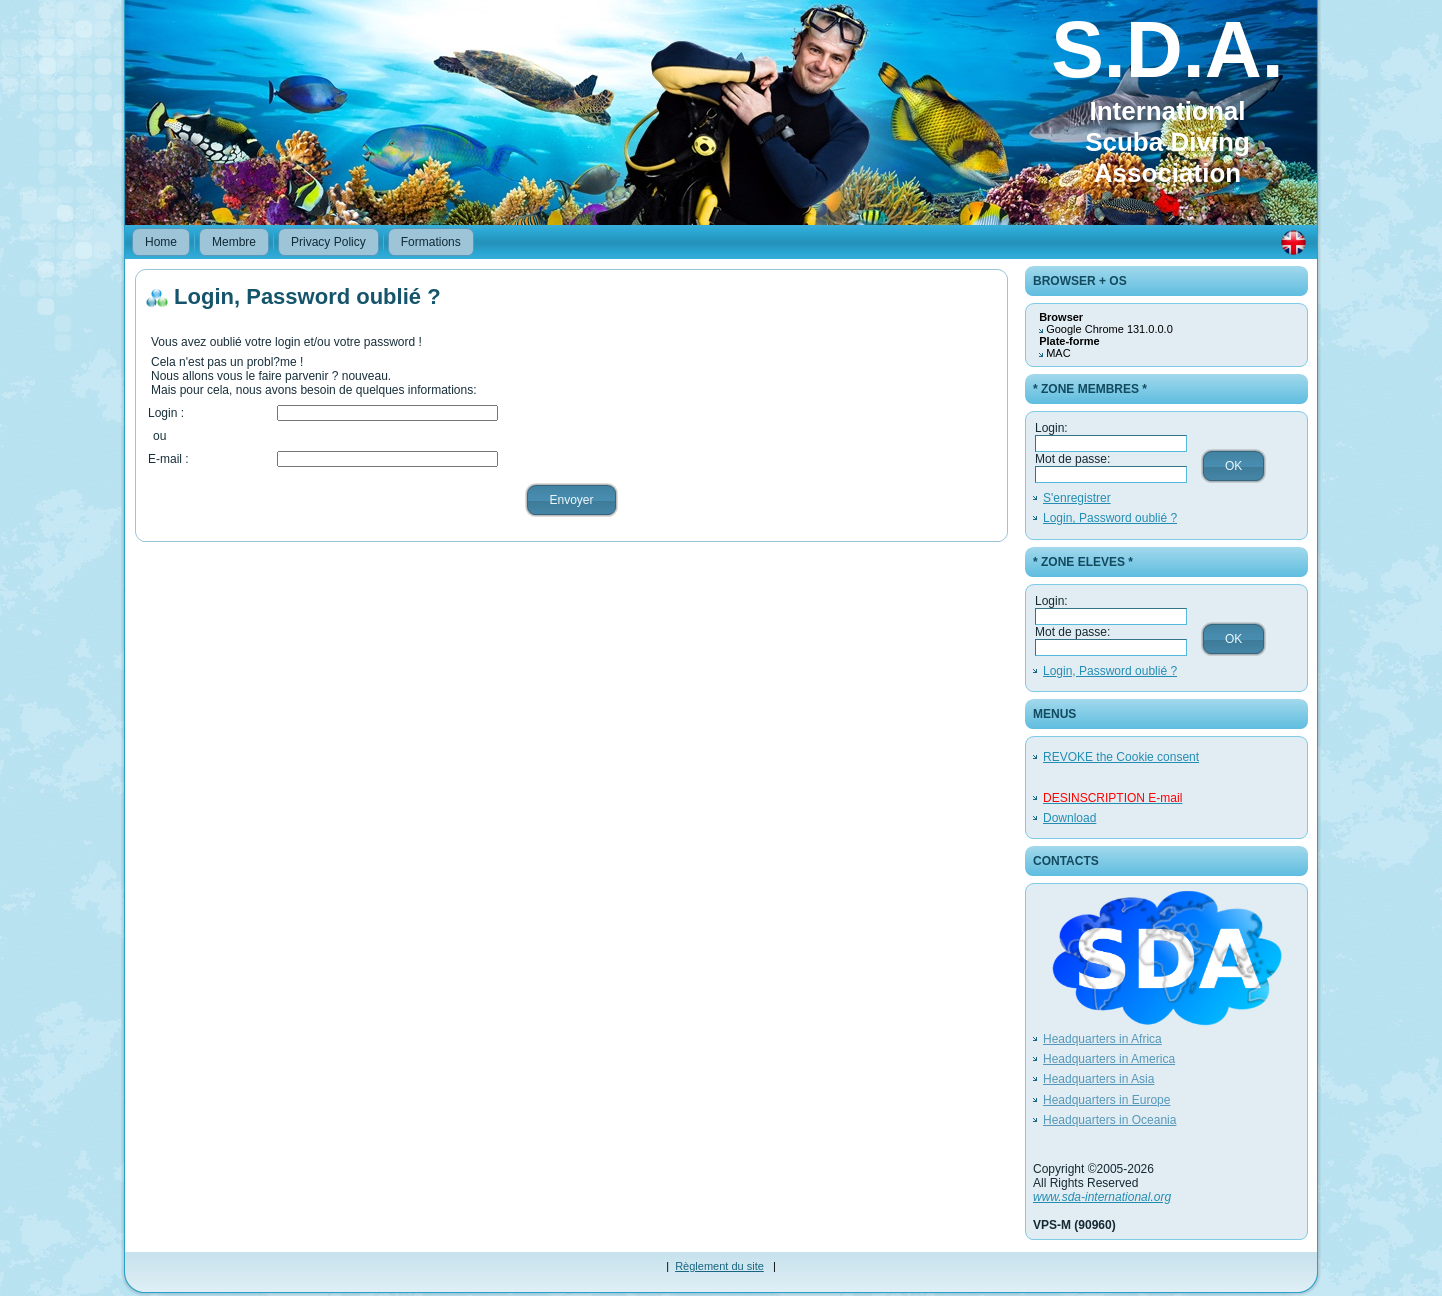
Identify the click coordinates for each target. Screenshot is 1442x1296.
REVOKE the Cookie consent (1121, 757)
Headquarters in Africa (1102, 1039)
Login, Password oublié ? (1110, 518)
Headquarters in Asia (1098, 1079)
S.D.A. (1167, 49)
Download (1069, 818)
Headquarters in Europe (1106, 1100)
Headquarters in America (1109, 1059)
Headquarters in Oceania (1109, 1120)
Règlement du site (719, 1266)
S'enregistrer (1077, 498)
